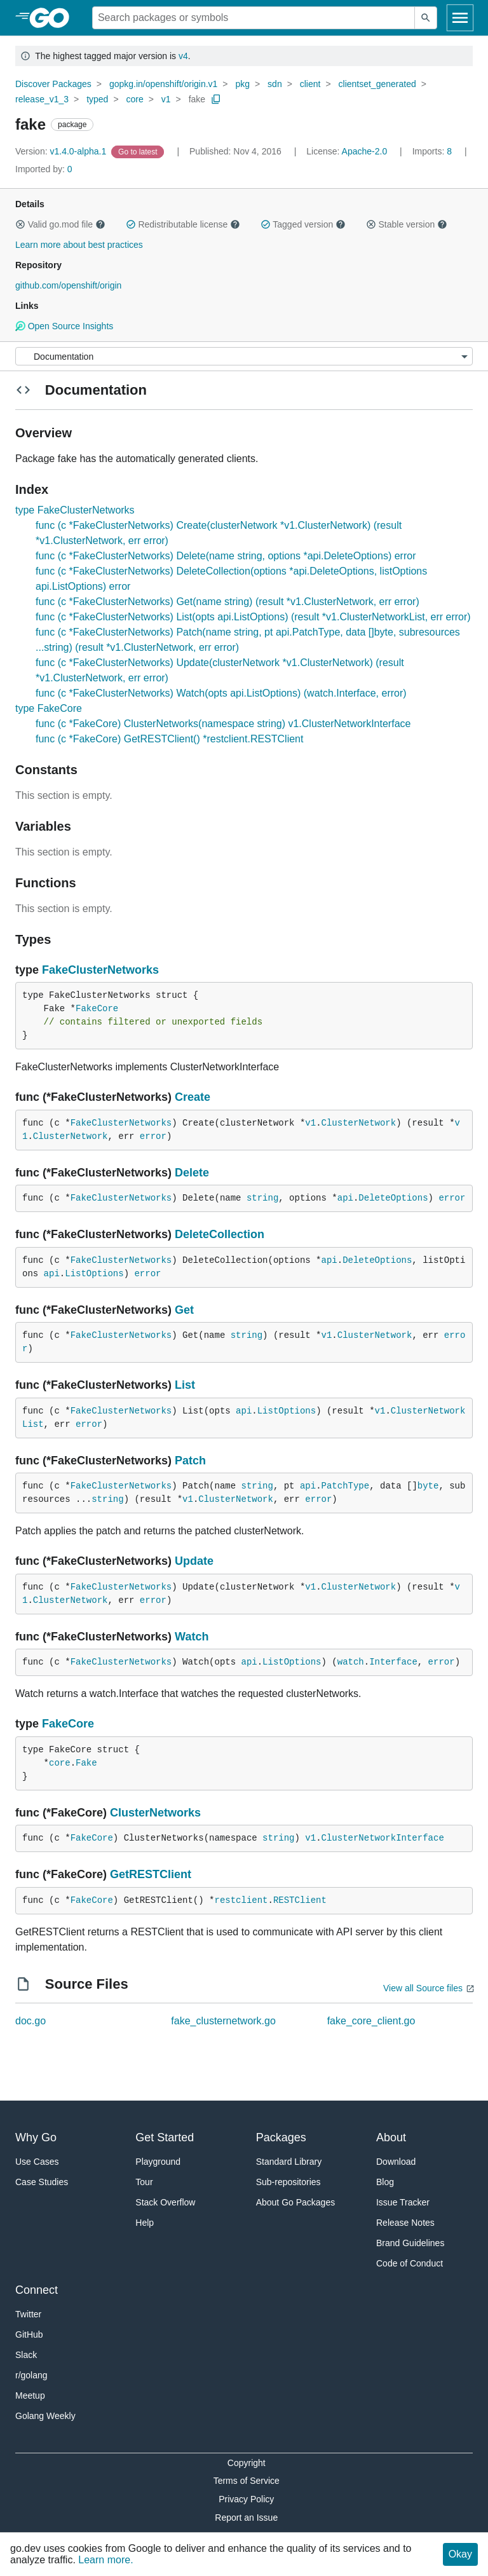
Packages (281, 2137)
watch (350, 1662)
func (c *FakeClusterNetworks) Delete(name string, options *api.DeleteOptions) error (226, 555)
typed (97, 99)
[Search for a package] (253, 17)
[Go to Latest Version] (138, 151)
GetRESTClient (150, 1874)
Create (192, 1097)
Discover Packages (53, 84)
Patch (190, 1460)
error (153, 1136)
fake (197, 99)
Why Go (36, 2137)
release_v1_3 (42, 99)
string (262, 1198)
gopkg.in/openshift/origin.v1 (163, 84)
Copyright (246, 2463)
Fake (86, 1763)
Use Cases (36, 2162)
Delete (192, 1172)
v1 (166, 99)
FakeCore (97, 1009)
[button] (20, 224)
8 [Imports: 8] (433, 151)
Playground (157, 2162)
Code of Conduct (409, 2263)
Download (396, 2162)
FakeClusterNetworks (100, 970)
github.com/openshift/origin (68, 285)
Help (144, 2223)
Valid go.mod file (60, 224)
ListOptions (94, 1274)
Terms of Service (247, 2481)
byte (428, 1486)
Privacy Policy (246, 2499)
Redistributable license (183, 224)
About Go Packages (296, 2202)
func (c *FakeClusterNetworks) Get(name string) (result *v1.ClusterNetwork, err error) (227, 601)
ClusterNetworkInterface (383, 1838)
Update (194, 1561)
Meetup (30, 2395)
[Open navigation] (460, 18)
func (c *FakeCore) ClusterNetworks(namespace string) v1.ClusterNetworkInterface (223, 723)
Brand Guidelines (410, 2243)
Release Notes (405, 2223)
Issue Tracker (403, 2202)
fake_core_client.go (371, 2020)
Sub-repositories (288, 2182)
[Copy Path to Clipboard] (216, 99)
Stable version (406, 224)
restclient (241, 1900)
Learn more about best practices (79, 245)
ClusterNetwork (359, 1123)
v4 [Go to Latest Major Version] (183, 56)
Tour (143, 2182)
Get (184, 1310)
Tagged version (303, 224)
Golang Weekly (45, 2416)
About (391, 2137)
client (310, 84)
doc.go (30, 2020)
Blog (385, 2182)
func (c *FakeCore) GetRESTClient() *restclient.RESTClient (169, 738)
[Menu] (244, 356)
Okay (460, 2554)
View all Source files (423, 1988)
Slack (26, 2355)
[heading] (53, 18)
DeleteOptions (393, 1198)
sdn (275, 84)
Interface (393, 1662)
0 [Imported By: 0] (43, 169)
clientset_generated (377, 84)
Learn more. (105, 2559)
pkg (242, 84)
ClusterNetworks (155, 1812)
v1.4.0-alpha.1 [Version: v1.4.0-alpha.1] (62, 151)
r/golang (31, 2375)
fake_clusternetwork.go (223, 2020)
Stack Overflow (165, 2202)
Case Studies (41, 2182)
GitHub (29, 2334)
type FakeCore (48, 708)
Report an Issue (246, 2517)
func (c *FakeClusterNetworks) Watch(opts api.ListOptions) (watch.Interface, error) (221, 693)
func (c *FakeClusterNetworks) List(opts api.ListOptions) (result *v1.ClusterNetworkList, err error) (253, 616)
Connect (36, 2290)
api (345, 1198)
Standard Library (289, 2162)
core (134, 99)
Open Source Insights (64, 326)
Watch (191, 1636)
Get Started (164, 2137)
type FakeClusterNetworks (75, 510)
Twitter (28, 2314)
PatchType (346, 1486)
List (185, 1385)
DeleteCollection (219, 1234)
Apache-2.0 (365, 151)
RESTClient (300, 1900)
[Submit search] (425, 17)
